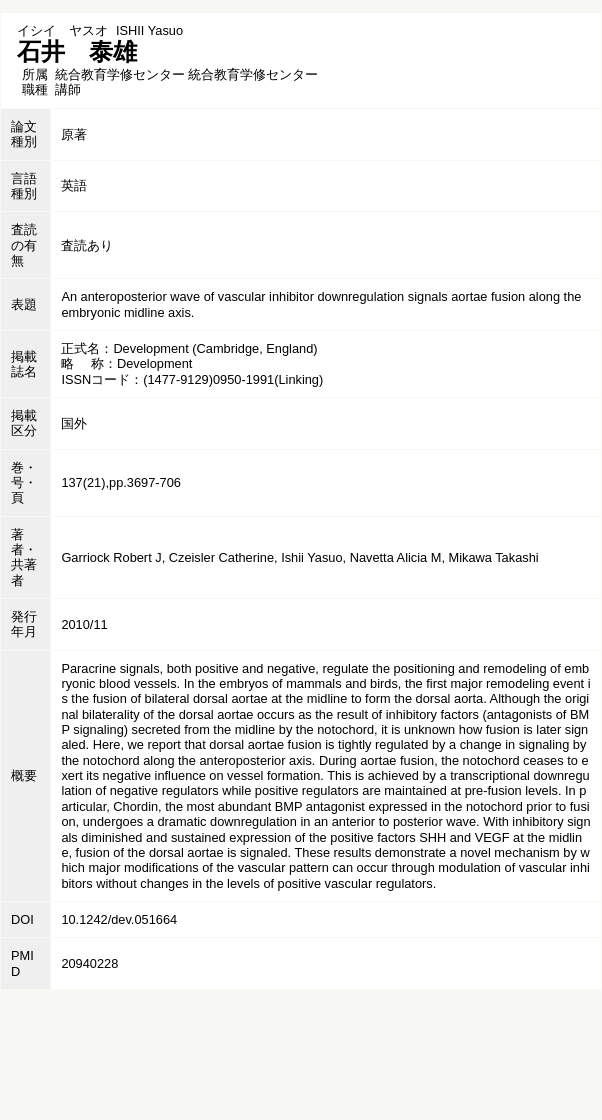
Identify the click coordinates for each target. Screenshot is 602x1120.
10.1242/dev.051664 (119, 919)
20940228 (89, 963)
